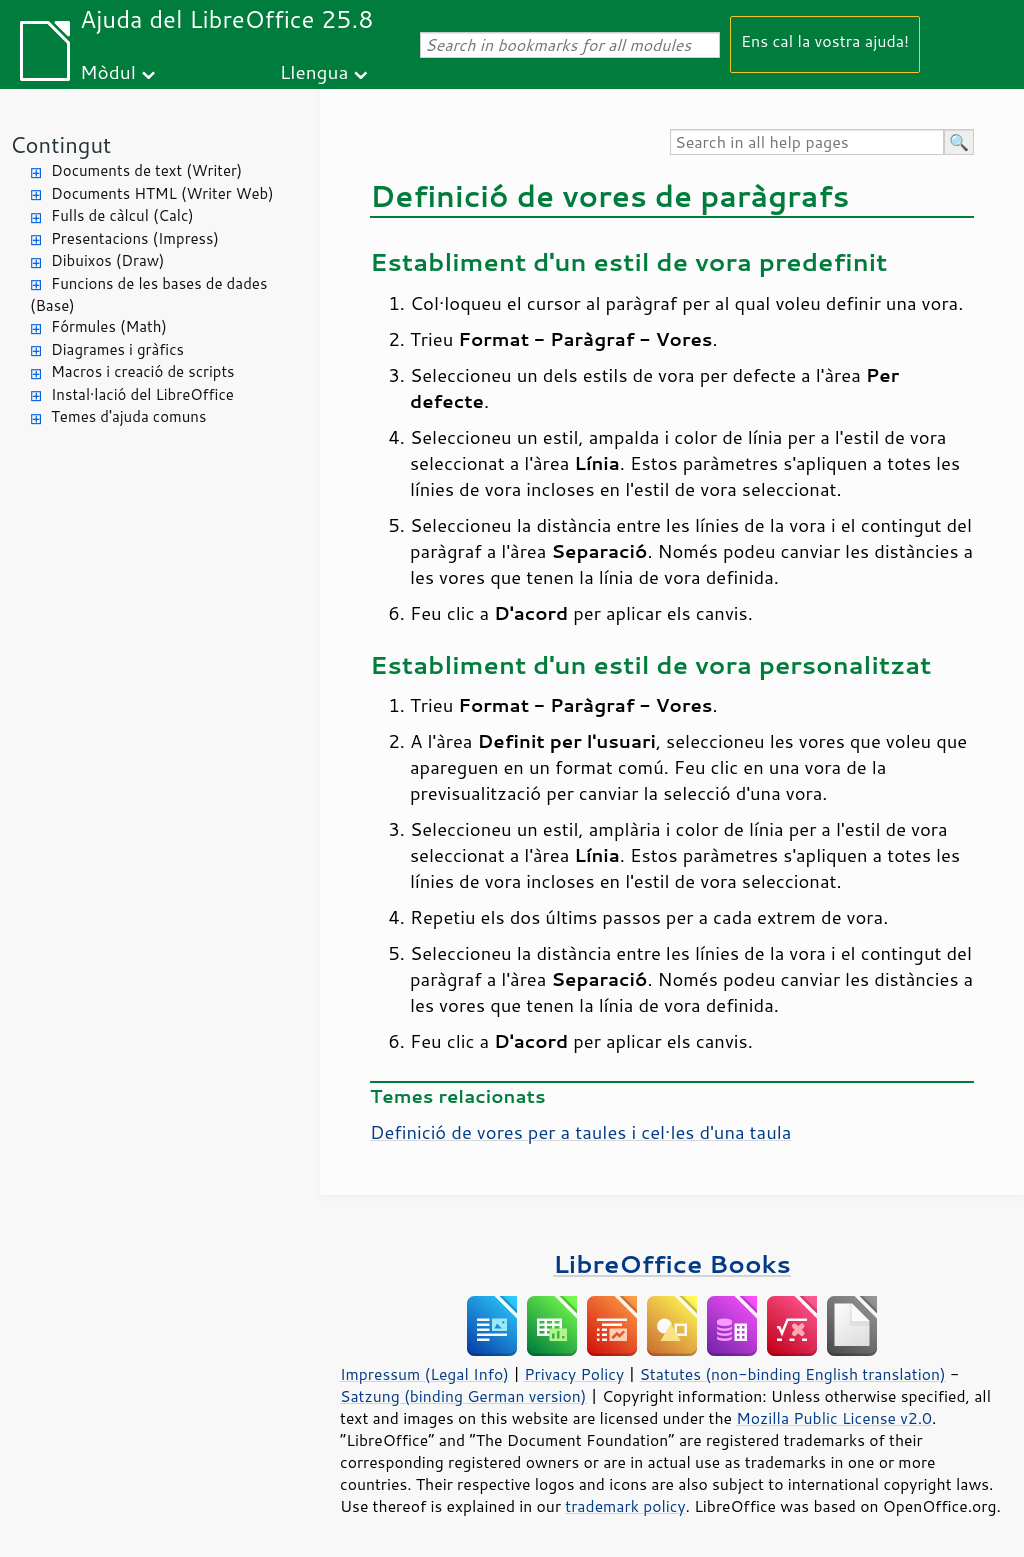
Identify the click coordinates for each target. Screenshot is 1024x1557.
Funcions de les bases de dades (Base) (148, 295)
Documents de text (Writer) (146, 170)
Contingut (60, 144)
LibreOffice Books (672, 1263)
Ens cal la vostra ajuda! (825, 40)
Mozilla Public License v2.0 (834, 1418)
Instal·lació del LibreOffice (142, 394)
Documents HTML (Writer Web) (162, 193)
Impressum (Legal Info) (424, 1374)
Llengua (314, 71)
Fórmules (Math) (109, 326)
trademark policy (625, 1506)
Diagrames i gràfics (117, 349)
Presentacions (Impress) (135, 238)
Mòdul (108, 71)
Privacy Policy (574, 1374)
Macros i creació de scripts (143, 371)
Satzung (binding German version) (463, 1396)
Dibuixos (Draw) (107, 260)
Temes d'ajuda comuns (128, 416)
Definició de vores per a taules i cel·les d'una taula (580, 1132)
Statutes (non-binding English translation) (792, 1374)
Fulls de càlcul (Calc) (122, 215)
